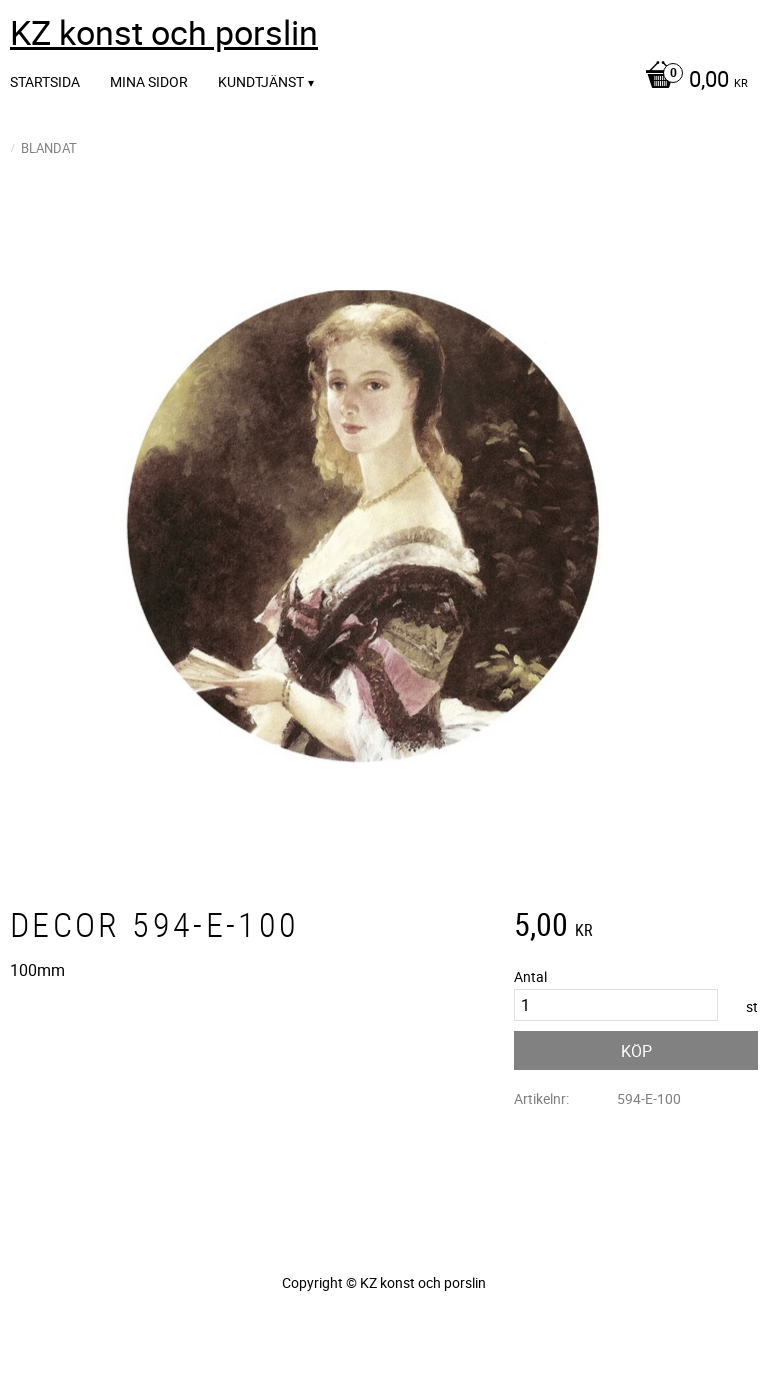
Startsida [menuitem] (45, 81)
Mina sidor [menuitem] (149, 81)
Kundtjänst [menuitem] (261, 81)
